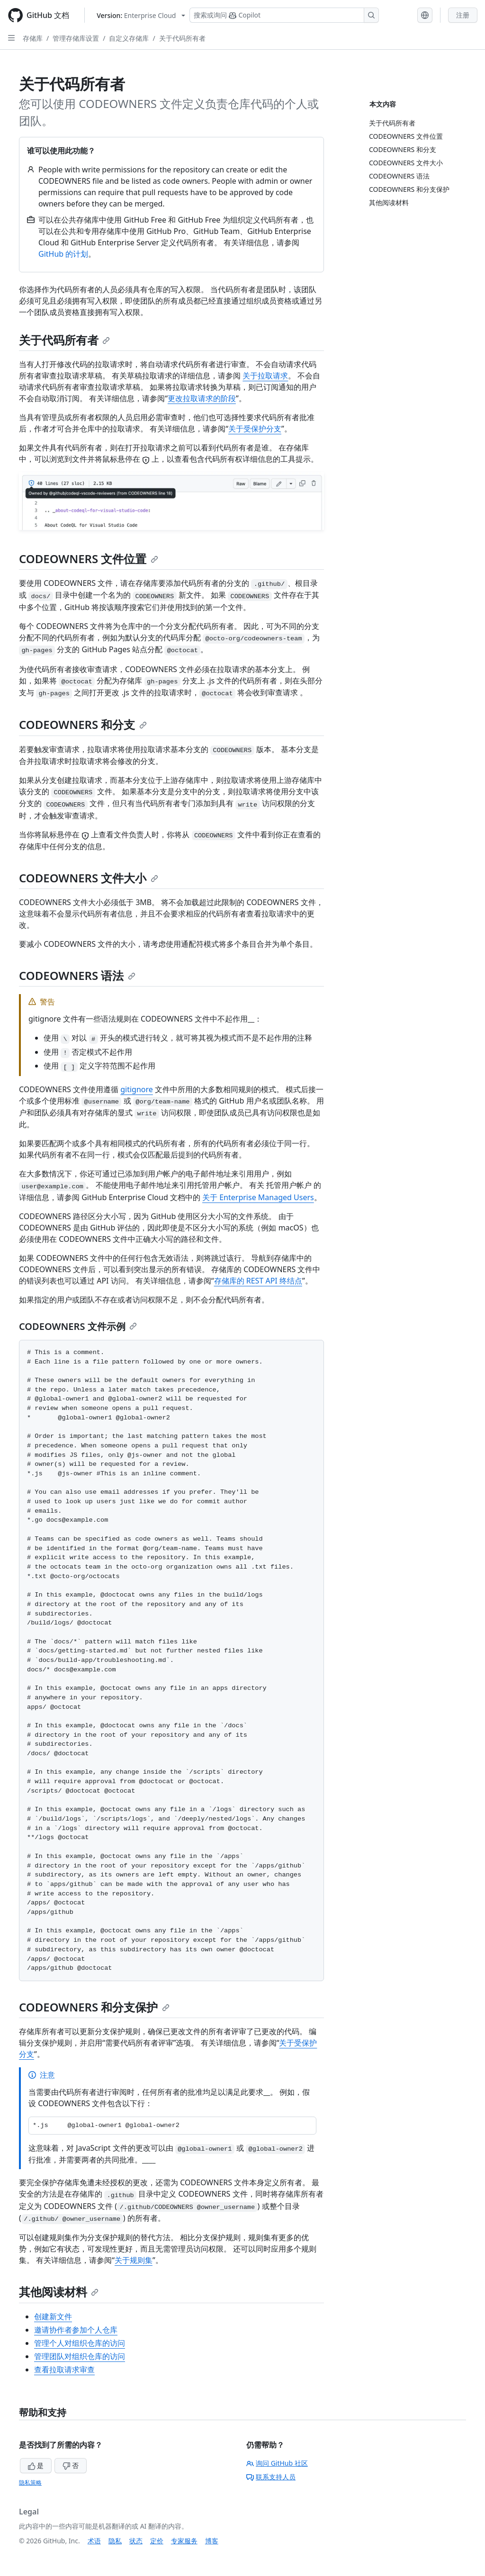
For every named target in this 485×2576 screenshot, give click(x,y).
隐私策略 (30, 2482)
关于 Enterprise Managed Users (258, 1197)
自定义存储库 (129, 38)
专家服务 (184, 2540)
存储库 (33, 38)
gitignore (136, 1089)
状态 (136, 2540)
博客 (211, 2540)
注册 (462, 14)
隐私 (115, 2540)
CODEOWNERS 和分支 (83, 724)
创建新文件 (53, 2316)
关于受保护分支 (254, 428)
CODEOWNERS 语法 (77, 975)
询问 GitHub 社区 (277, 2463)
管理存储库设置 (76, 38)
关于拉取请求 (265, 375)
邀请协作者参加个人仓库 (75, 2330)
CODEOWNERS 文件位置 (88, 558)
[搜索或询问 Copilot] (284, 15)
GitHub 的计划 (63, 254)
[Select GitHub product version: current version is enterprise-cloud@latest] (140, 15)
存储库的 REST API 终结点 (258, 1280)
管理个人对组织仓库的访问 (79, 2343)
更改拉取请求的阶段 (202, 398)
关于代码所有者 (182, 38)
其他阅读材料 (59, 2291)
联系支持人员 (271, 2476)
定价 (156, 2540)
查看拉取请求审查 (64, 2369)
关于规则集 (134, 2260)
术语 (94, 2540)
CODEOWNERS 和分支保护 (94, 2007)
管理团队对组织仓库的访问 (79, 2356)
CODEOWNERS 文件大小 (88, 878)
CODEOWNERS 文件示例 (78, 1326)
